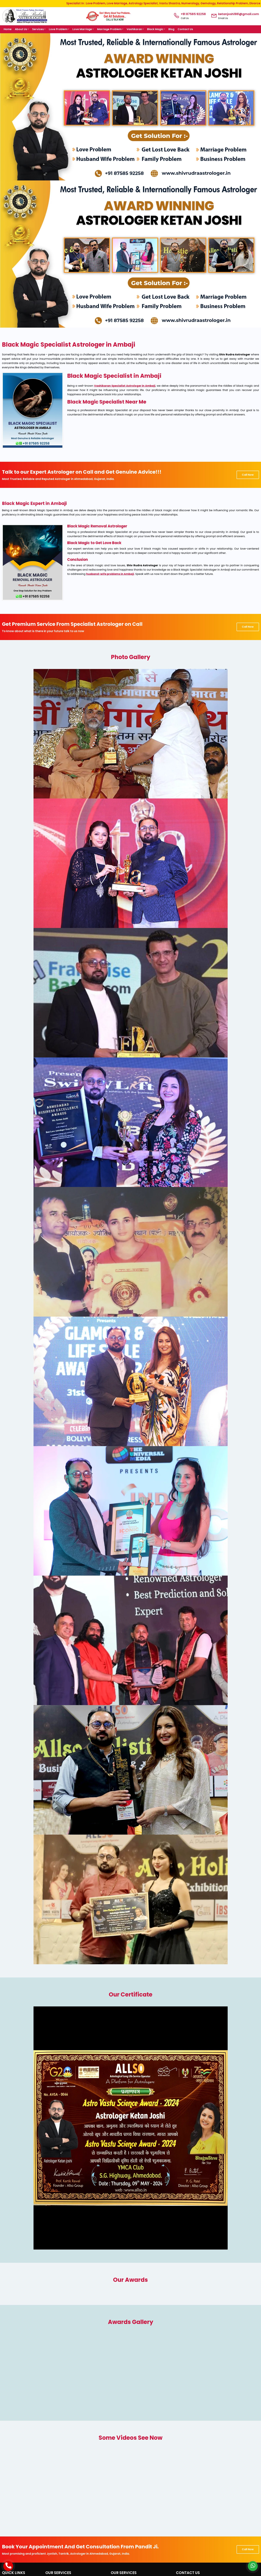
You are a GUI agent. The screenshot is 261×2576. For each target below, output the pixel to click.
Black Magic (156, 29)
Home (8, 29)
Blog (171, 29)
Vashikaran (135, 29)
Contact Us (185, 29)
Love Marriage (83, 29)
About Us (22, 29)
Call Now (248, 475)
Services (39, 29)
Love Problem (59, 29)
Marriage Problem (110, 29)
